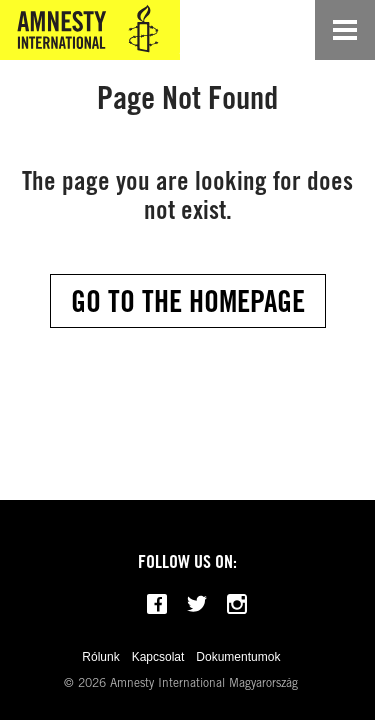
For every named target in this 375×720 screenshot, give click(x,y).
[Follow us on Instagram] (237, 604)
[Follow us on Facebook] (157, 604)
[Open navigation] (345, 30)
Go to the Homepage (188, 301)
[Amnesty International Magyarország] (90, 30)
